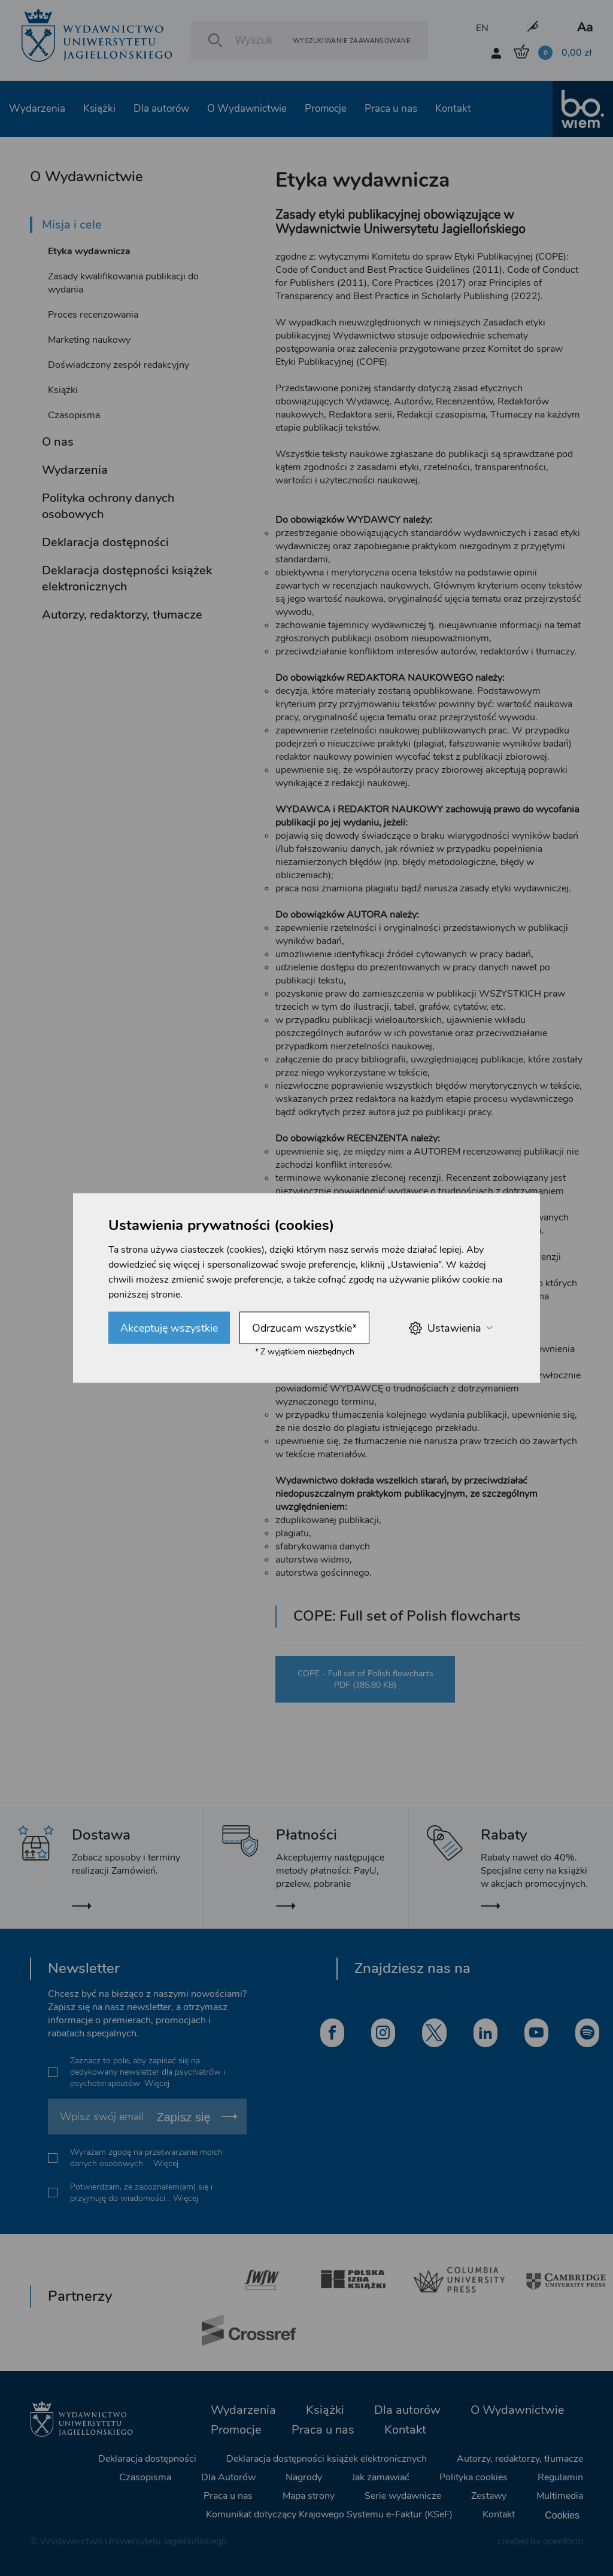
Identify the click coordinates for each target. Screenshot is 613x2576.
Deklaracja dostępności (105, 542)
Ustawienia (450, 1327)
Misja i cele (72, 225)
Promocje (326, 108)
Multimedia (559, 2495)
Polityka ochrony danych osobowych (108, 506)
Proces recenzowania (93, 314)
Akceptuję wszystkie (169, 1328)
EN (482, 28)
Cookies (562, 2515)
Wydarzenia (37, 108)
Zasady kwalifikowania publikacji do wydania (123, 283)
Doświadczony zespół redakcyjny (118, 365)
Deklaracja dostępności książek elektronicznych (127, 578)
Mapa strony (309, 2495)
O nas (58, 442)
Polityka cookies (473, 2477)
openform (563, 2541)
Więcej (156, 2083)
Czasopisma (74, 415)
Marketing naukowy (89, 339)
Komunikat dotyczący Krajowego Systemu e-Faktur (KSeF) (329, 2514)
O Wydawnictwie (247, 108)
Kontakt (453, 108)
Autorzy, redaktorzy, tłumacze (122, 615)
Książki (99, 108)
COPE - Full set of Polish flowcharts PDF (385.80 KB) (365, 1679)
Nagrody (304, 2477)
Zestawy (488, 2495)
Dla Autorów (228, 2477)
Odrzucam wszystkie (304, 1328)
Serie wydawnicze (403, 2495)
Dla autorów (161, 108)
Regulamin (560, 2477)
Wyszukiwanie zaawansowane (351, 40)
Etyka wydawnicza (89, 251)
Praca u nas (391, 108)
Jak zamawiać (380, 2477)
